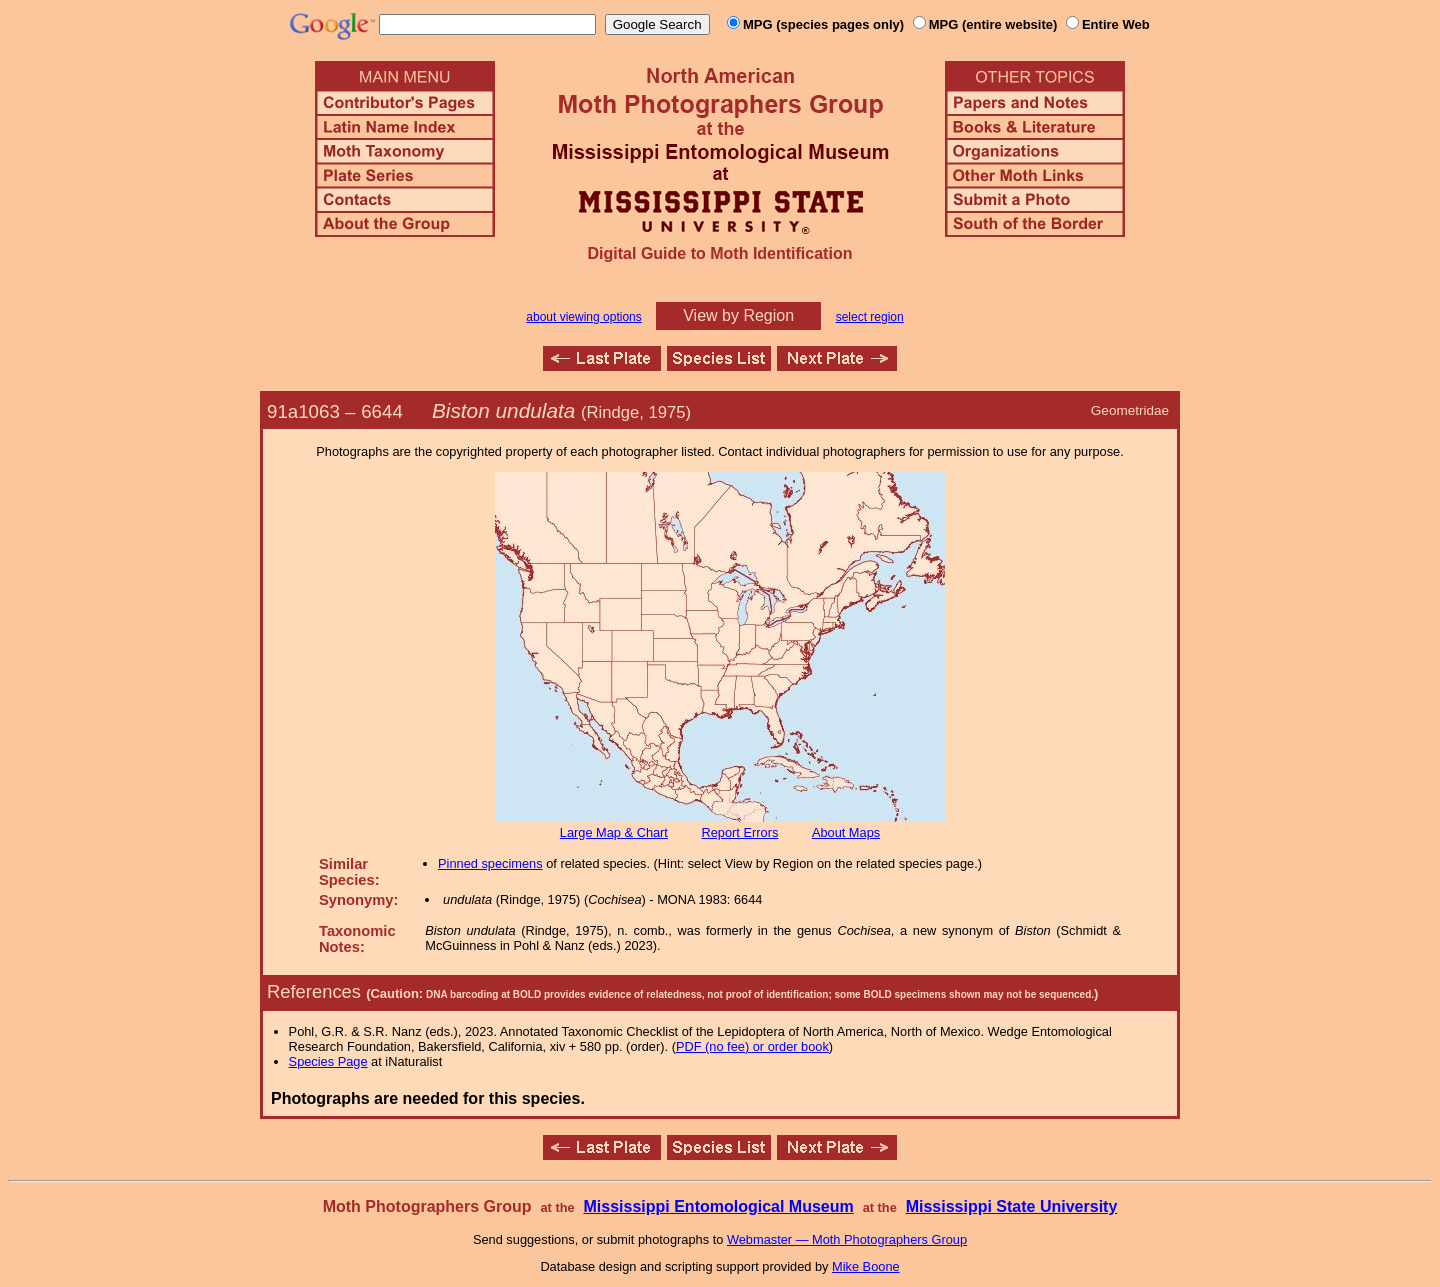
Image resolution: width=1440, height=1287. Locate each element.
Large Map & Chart (614, 832)
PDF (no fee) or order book (752, 1046)
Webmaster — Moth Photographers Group (847, 1239)
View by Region (738, 315)
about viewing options (583, 317)
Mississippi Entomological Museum (718, 1206)
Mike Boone (866, 1266)
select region (870, 317)
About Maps (846, 832)
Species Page (328, 1061)
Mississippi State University (1012, 1206)
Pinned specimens (490, 863)
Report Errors (740, 832)
